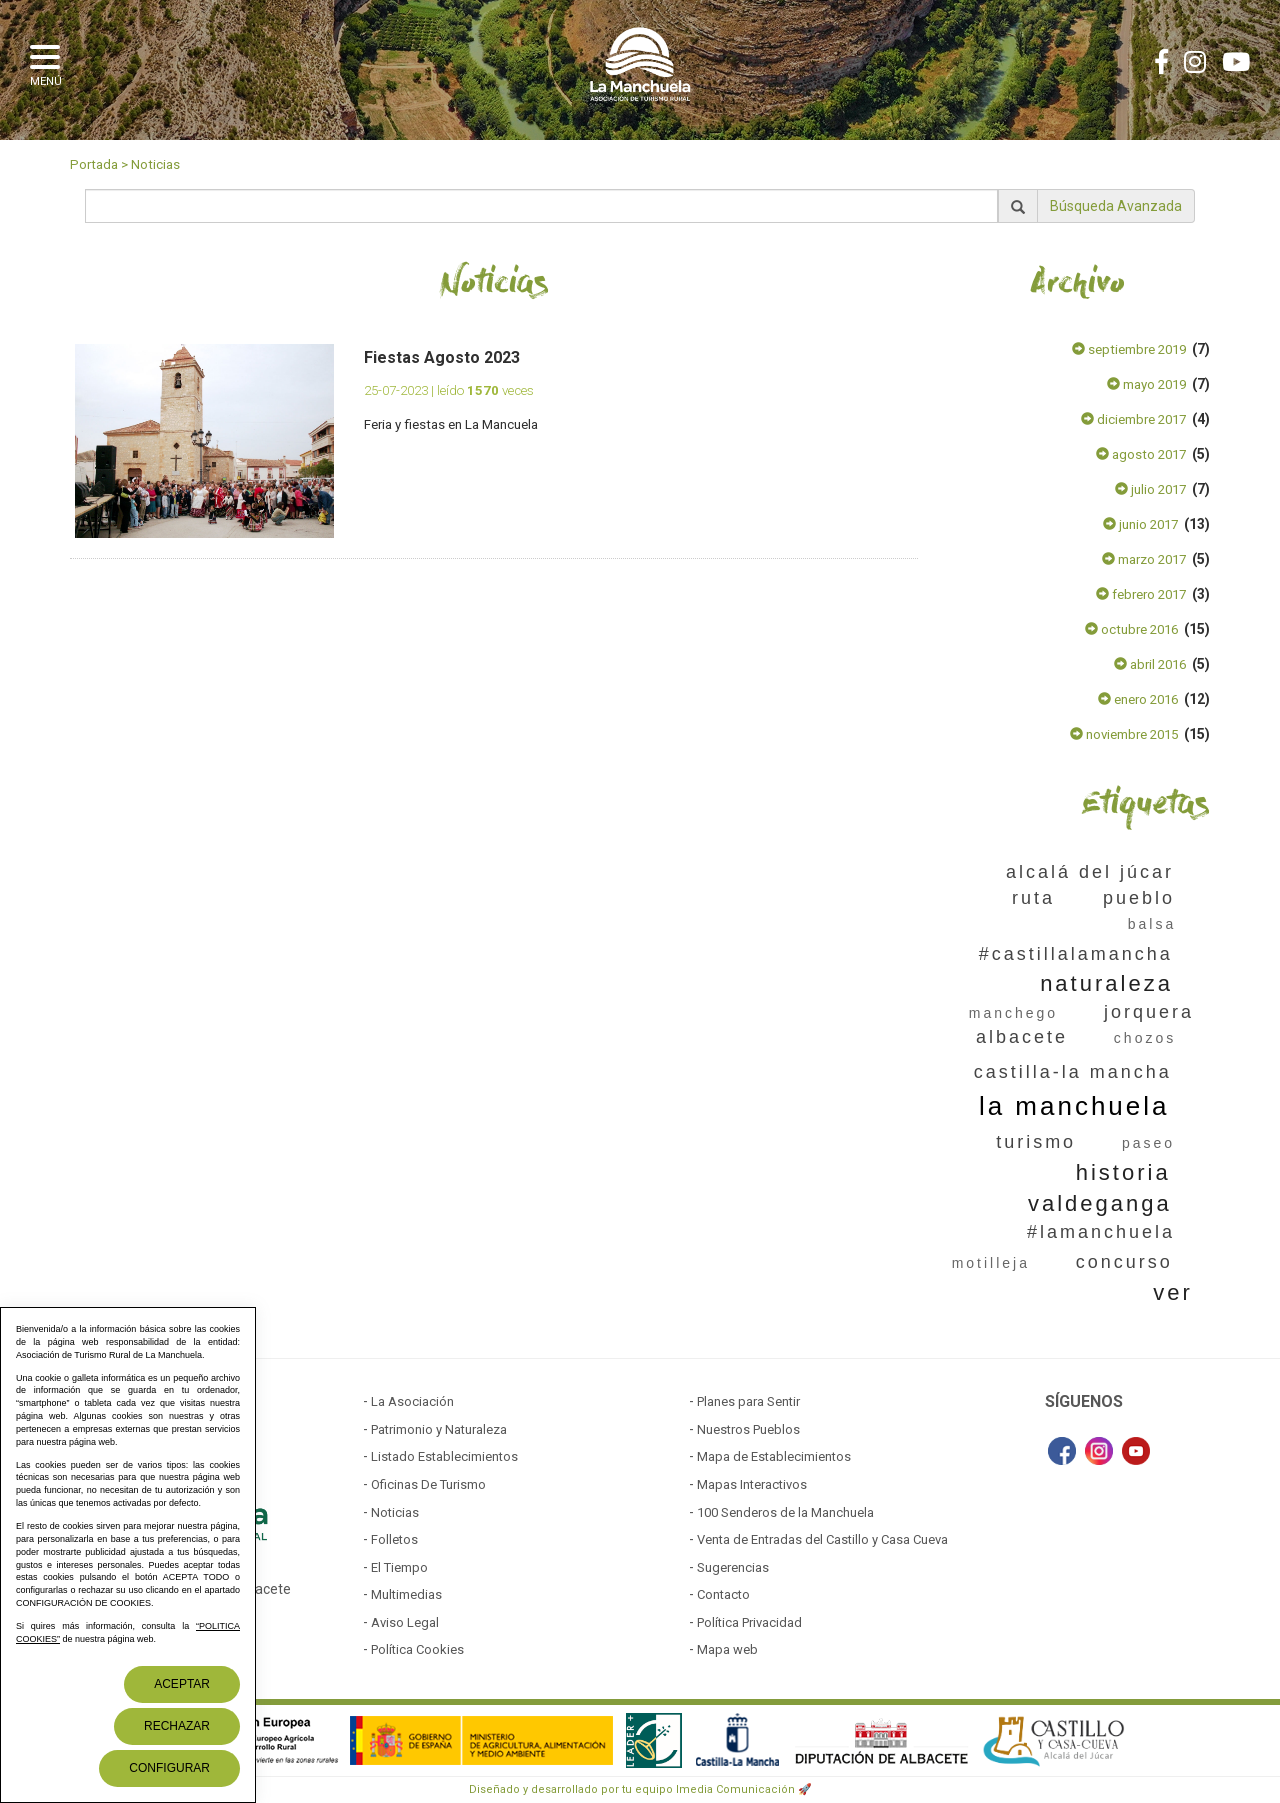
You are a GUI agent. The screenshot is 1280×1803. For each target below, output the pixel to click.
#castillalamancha (1076, 954)
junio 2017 (1140, 524)
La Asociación (412, 1401)
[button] (50, 62)
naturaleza (1106, 983)
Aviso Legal (405, 1622)
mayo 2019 (1146, 384)
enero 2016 (1138, 699)
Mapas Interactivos (752, 1484)
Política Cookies (417, 1649)
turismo (1036, 1142)
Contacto (723, 1594)
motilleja (991, 1263)
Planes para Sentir (748, 1401)
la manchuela (1074, 1106)
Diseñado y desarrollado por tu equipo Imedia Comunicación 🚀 (640, 1789)
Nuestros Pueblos (748, 1429)
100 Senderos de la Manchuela (785, 1512)
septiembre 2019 (1129, 349)
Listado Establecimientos (444, 1456)
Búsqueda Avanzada (1116, 206)
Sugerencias (733, 1567)
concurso (1124, 1262)
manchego (1013, 1013)
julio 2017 (1150, 489)
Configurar (169, 1768)
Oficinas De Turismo (428, 1484)
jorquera (1149, 1012)
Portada (94, 164)
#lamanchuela (1101, 1232)
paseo (1148, 1143)
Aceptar (182, 1684)
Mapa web (727, 1649)
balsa (1152, 924)
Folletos (394, 1539)
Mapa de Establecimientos (774, 1456)
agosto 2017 (1141, 454)
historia (1123, 1172)
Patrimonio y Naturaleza (439, 1429)
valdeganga (1100, 1203)
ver (1173, 1292)
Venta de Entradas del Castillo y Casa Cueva (822, 1539)
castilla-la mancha (1073, 1072)
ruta (1033, 898)
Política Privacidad (749, 1622)
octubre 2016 (1131, 629)
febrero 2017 (1141, 594)
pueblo (1139, 898)
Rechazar (177, 1726)
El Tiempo (399, 1567)
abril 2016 (1150, 664)
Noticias (155, 164)
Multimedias (406, 1594)
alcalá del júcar (1090, 872)
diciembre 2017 (1133, 419)
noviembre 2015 (1124, 734)
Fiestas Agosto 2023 (442, 357)
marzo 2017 (1144, 559)
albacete (1022, 1037)
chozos (1145, 1038)
